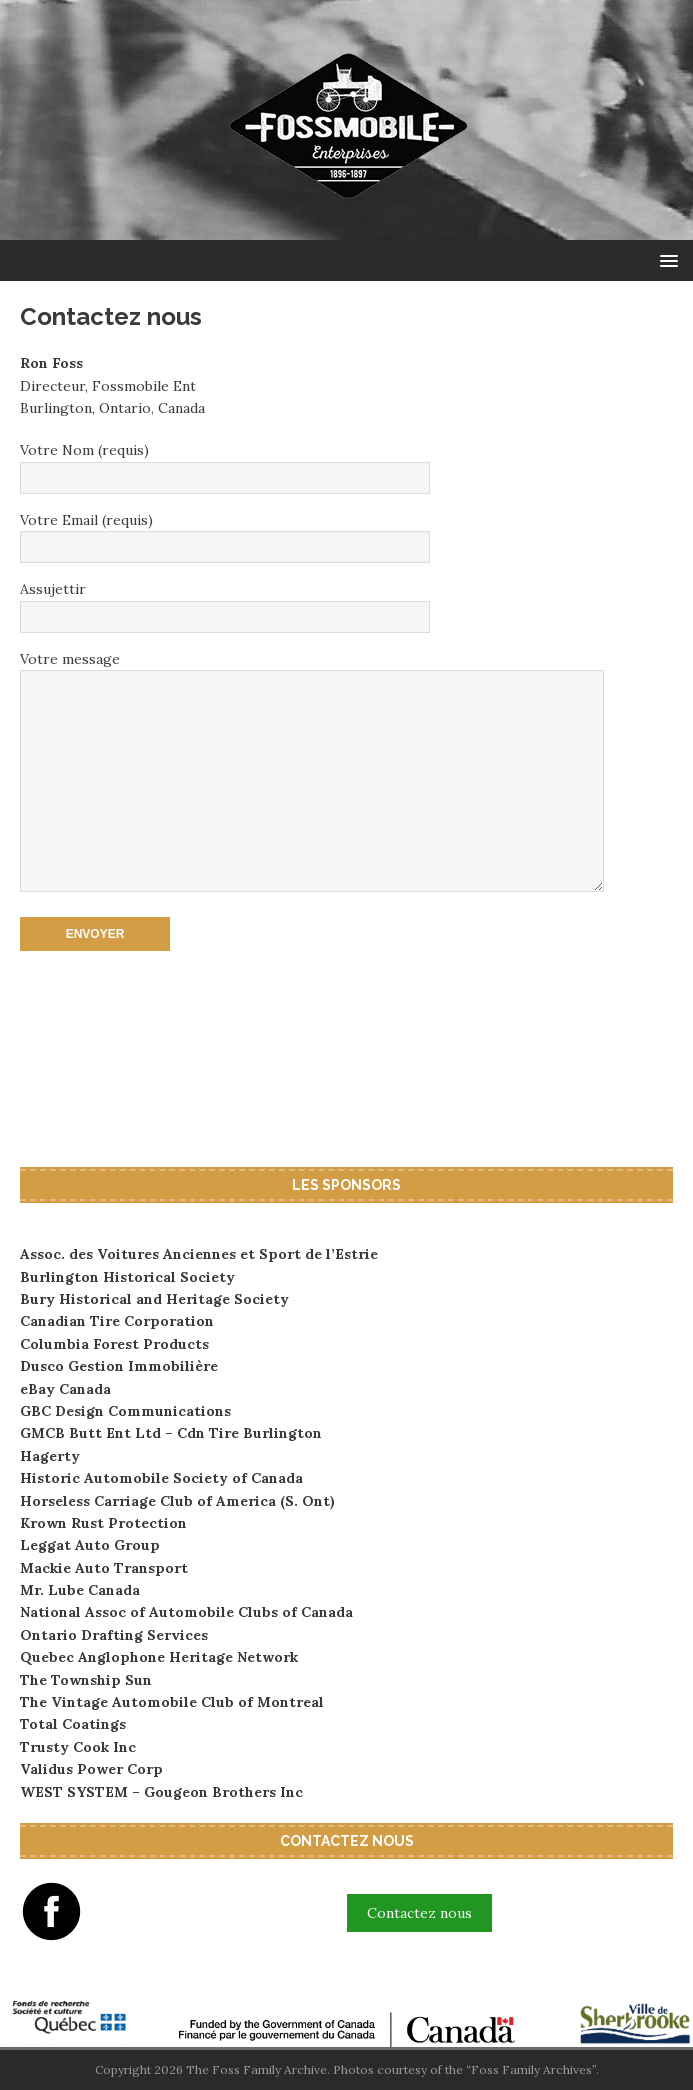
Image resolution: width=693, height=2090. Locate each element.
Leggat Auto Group (90, 1545)
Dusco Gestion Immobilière (119, 1366)
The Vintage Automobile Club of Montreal (172, 1702)
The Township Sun (86, 1680)
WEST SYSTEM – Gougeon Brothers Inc (161, 1792)
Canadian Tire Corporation (117, 1321)
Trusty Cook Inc (78, 1747)
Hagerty (50, 1456)
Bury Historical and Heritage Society (154, 1299)
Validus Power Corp (91, 1769)
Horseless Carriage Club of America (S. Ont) (177, 1501)
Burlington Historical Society (127, 1277)
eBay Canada (65, 1389)
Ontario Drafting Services (114, 1635)
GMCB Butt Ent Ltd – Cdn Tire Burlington (171, 1433)
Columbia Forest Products (114, 1344)
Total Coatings (73, 1724)
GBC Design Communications (125, 1411)
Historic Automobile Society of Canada (161, 1478)
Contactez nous (419, 1913)
